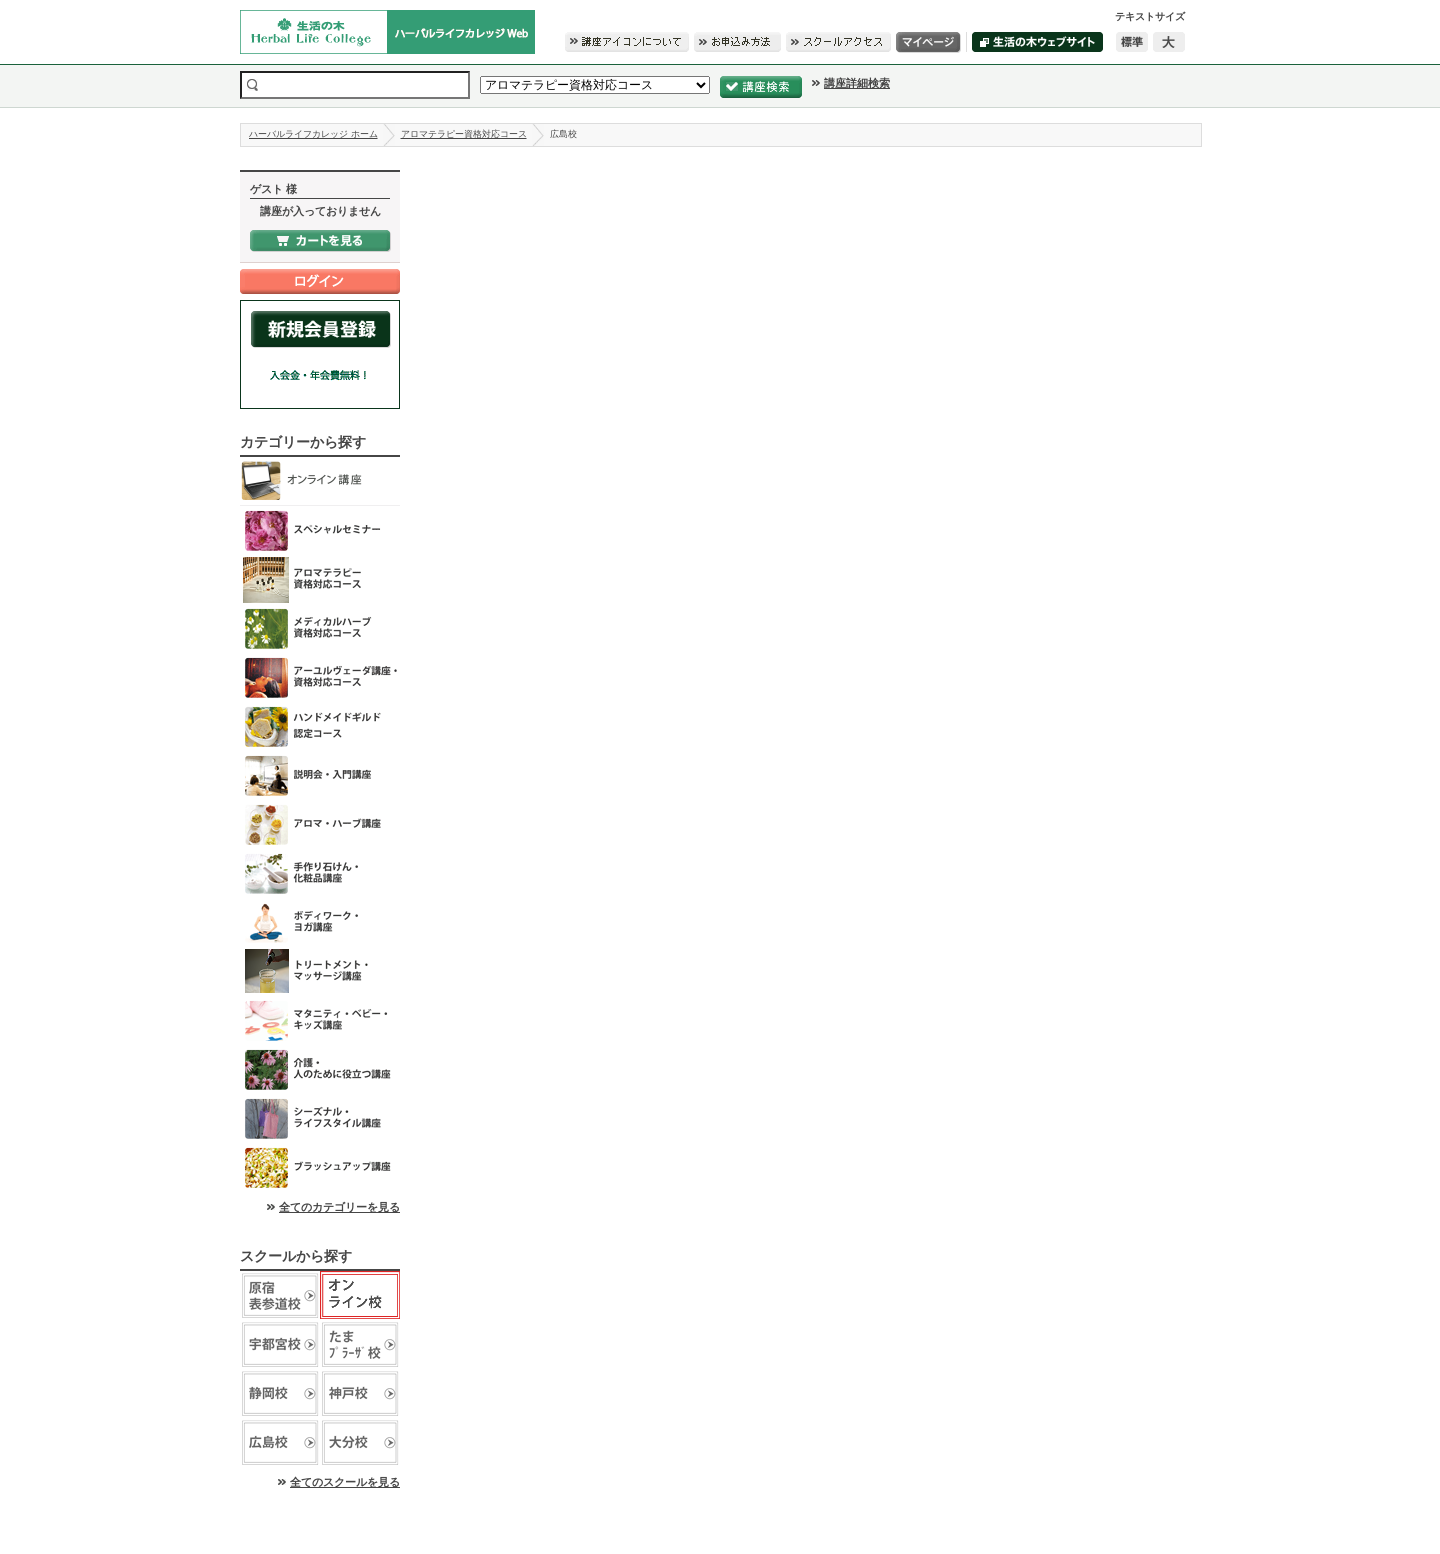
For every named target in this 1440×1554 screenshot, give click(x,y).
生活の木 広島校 (280, 1442)
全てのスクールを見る (345, 1482)
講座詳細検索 (857, 83)
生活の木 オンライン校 (360, 1295)
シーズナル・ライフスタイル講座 (320, 1118)
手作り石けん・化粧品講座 (320, 873)
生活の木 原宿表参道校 (280, 1295)
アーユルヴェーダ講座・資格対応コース (320, 677)
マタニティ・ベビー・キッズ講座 (320, 1020)
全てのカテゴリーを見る (339, 1207)
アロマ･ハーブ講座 (320, 824)
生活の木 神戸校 (360, 1393)
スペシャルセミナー (320, 530)
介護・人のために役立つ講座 (320, 1069)
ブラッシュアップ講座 (320, 1167)
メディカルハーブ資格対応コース (320, 628)
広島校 (563, 134)
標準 (1132, 42)
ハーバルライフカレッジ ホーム (313, 134)
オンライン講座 (320, 481)
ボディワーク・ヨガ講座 (320, 922)
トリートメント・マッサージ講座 (320, 971)
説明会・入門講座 (320, 775)
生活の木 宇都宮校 (280, 1344)
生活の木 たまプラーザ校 (360, 1344)
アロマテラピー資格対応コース (464, 134)
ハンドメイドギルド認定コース (320, 726)
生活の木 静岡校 (280, 1393)
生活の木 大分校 (360, 1442)
